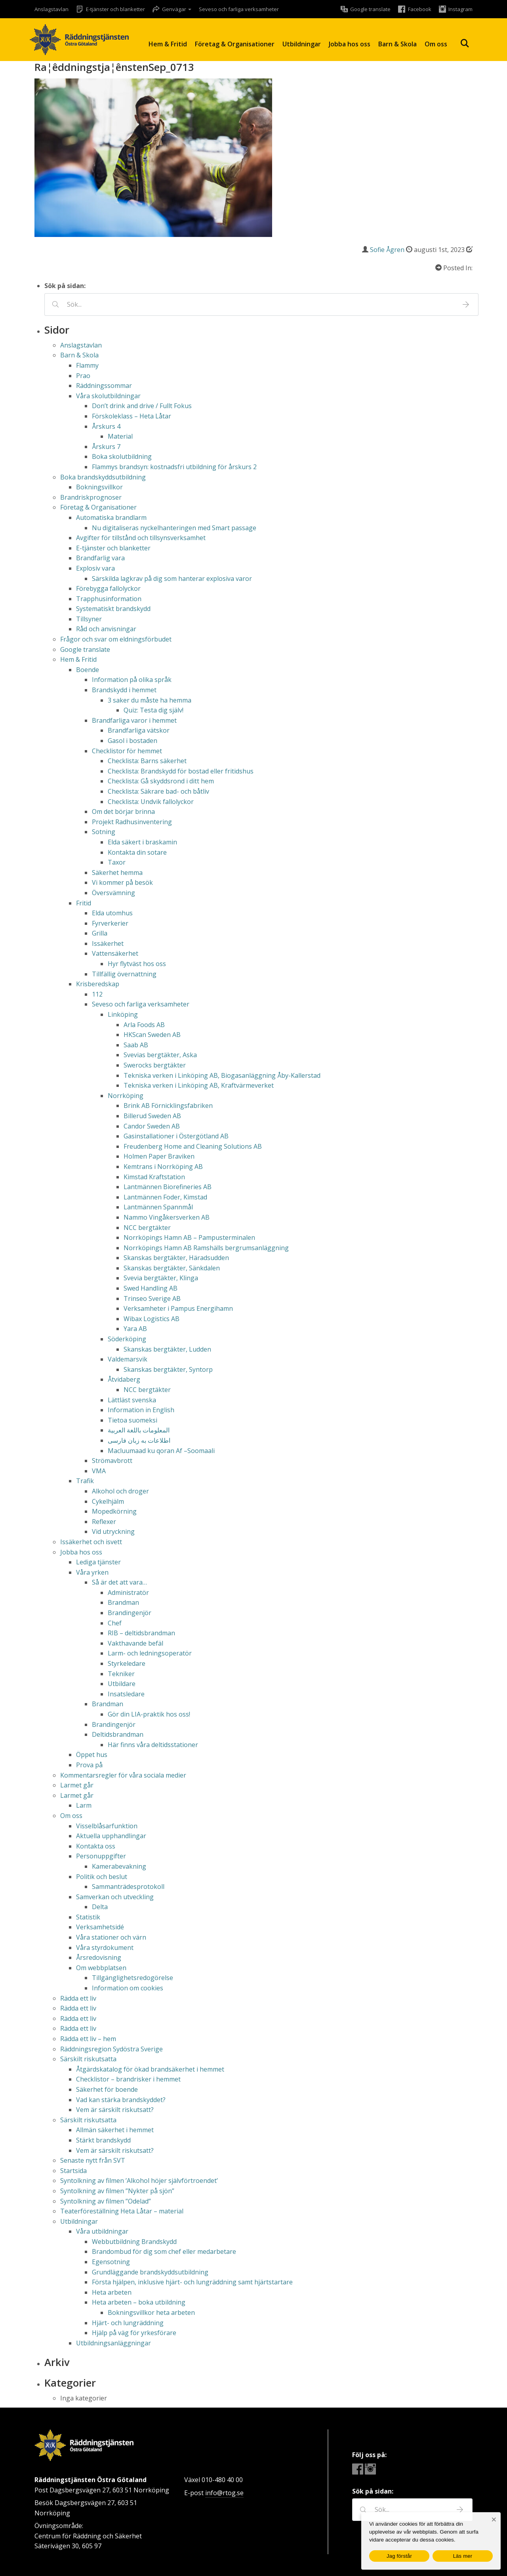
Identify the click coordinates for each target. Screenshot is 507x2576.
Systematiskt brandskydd (113, 608)
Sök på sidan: (65, 285)
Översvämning (113, 892)
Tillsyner (89, 619)
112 (97, 994)
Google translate (85, 649)
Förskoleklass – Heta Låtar (131, 416)
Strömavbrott (112, 1460)
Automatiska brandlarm (111, 517)
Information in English (141, 1409)
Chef (115, 1623)
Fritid (83, 903)
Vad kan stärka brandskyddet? (121, 2099)
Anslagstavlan (51, 9)
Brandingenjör (129, 1612)
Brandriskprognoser (91, 497)
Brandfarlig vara (100, 558)
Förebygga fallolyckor (108, 588)
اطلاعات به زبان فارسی (139, 1440)
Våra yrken (92, 1572)
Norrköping (125, 1095)
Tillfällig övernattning (124, 974)
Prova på (89, 1765)
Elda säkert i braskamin (142, 842)
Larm (83, 1805)
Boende (87, 669)
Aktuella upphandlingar (111, 1835)
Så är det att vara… (119, 1582)
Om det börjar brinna (123, 811)
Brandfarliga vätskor (139, 730)
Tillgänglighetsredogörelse (132, 1977)
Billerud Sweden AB (152, 1115)
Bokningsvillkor (99, 487)
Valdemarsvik (127, 1359)
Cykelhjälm (108, 1501)
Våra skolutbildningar (108, 395)
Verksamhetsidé (100, 1927)
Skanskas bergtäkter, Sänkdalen (172, 1268)
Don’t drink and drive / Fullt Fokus (142, 405)
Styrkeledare (126, 1663)
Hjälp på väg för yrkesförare (134, 2332)
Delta (100, 1906)
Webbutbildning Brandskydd (134, 2241)
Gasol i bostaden (132, 740)
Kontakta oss (95, 1846)
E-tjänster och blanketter (113, 548)
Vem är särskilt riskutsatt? (115, 2109)
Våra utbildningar (102, 2231)
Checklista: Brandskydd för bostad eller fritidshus (181, 771)
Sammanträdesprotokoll (128, 1886)
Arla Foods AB (144, 1024)
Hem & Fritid (168, 44)
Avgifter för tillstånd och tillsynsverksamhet (141, 537)
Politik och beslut (101, 1876)
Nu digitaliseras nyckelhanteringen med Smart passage (174, 527)
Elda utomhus (112, 913)
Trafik (85, 1480)
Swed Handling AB (150, 1288)
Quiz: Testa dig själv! (153, 710)
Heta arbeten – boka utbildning (138, 2302)
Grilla (99, 933)
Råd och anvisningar (106, 628)
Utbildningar (301, 44)
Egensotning (111, 2261)
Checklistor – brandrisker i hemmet (128, 2079)
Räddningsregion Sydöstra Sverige (111, 2049)
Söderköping (127, 1339)
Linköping (123, 1014)
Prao (83, 375)
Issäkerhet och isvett (91, 1541)
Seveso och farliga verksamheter (239, 9)
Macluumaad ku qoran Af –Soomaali (161, 1450)
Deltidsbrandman (117, 1734)
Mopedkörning (114, 1511)
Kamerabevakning (119, 1866)
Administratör (128, 1592)
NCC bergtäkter (147, 1227)
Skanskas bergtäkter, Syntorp (168, 1369)
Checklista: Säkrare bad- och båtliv (158, 791)
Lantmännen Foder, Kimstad (165, 1197)
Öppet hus (91, 1754)
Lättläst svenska (132, 1400)
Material (120, 436)
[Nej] (493, 2519)
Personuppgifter (101, 1856)
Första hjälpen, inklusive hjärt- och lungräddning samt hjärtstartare (192, 2282)
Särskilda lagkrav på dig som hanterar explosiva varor (172, 578)
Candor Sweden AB (152, 1126)
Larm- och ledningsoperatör (150, 1653)
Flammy (87, 365)
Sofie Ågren (387, 249)
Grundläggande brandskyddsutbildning (150, 2272)
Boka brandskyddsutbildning (103, 477)
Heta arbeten (112, 2292)
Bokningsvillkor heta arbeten (151, 2312)
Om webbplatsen (101, 1967)
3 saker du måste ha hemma (149, 700)
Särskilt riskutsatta (88, 2059)
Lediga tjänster (98, 1562)
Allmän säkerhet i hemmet (115, 2129)
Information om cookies (127, 1988)
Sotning (103, 831)
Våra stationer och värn (111, 1937)
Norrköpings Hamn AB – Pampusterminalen (189, 1237)
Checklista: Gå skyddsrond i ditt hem (161, 781)
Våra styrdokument (104, 1947)
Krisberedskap (97, 984)
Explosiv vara (95, 568)
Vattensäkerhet (115, 953)
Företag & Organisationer (234, 44)
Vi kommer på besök (122, 882)
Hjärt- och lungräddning (128, 2322)
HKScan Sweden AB (152, 1034)
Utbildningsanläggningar (113, 2343)
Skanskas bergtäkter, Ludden (167, 1349)
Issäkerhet (108, 943)
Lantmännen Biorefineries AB (168, 1186)
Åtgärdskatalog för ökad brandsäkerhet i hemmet (150, 2069)
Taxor (117, 862)
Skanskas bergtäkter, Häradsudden (176, 1257)
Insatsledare (126, 1694)
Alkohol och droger (120, 1491)
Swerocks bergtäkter (155, 1065)
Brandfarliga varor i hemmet (134, 720)
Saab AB (136, 1045)
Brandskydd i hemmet (124, 690)
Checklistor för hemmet (127, 751)
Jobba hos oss (349, 44)
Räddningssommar (104, 385)
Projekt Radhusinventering (132, 821)
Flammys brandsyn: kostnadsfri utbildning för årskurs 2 (174, 466)
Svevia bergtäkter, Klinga (161, 1278)
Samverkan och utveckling (115, 1896)
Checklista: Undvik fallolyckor (151, 801)
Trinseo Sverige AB (152, 1298)
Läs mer (463, 2556)
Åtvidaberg (124, 1379)
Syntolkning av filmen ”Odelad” (105, 2201)
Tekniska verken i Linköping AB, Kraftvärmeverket (199, 1085)
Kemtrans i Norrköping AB (163, 1166)
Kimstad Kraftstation (154, 1176)
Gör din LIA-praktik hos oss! (149, 1714)
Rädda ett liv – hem (88, 2038)
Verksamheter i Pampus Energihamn (178, 1308)
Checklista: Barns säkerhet (147, 760)
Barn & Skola (397, 44)
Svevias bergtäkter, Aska (160, 1054)
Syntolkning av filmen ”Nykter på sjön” (117, 2190)
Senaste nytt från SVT (92, 2160)
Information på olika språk (132, 679)
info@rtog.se (224, 2492)
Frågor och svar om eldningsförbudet (116, 639)
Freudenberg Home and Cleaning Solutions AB (193, 1146)
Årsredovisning (98, 1957)
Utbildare (121, 1683)
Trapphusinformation (108, 598)
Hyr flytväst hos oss (137, 963)
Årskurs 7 (106, 446)
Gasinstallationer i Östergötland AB (176, 1136)
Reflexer (104, 1521)
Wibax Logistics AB (151, 1318)
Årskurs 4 (106, 426)
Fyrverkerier (110, 923)
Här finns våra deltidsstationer (153, 1744)
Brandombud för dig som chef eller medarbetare (164, 2251)
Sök (464, 43)
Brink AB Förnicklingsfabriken (168, 1105)
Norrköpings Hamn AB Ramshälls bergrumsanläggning (206, 1247)
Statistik (88, 1917)
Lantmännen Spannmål (158, 1207)
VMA (99, 1471)
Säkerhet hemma (117, 872)
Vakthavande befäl (135, 1643)
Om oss (436, 44)
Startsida (73, 2170)
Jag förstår (399, 2556)
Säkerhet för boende (107, 2089)
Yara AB (135, 1328)
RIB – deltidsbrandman (141, 1633)
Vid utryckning (113, 1531)
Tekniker (121, 1673)
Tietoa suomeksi (132, 1420)
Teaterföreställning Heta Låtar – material (121, 2211)
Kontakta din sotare (137, 852)
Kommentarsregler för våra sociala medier (123, 1775)
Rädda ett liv (78, 1998)
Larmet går (76, 1785)
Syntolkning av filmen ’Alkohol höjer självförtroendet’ (139, 2180)
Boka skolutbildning (122, 456)
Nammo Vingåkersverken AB (167, 1217)
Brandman (123, 1602)
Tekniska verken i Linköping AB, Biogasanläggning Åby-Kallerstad (222, 1075)
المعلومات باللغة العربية (139, 1430)
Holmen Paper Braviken (159, 1156)
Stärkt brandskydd (103, 2140)
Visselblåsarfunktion (106, 1826)
